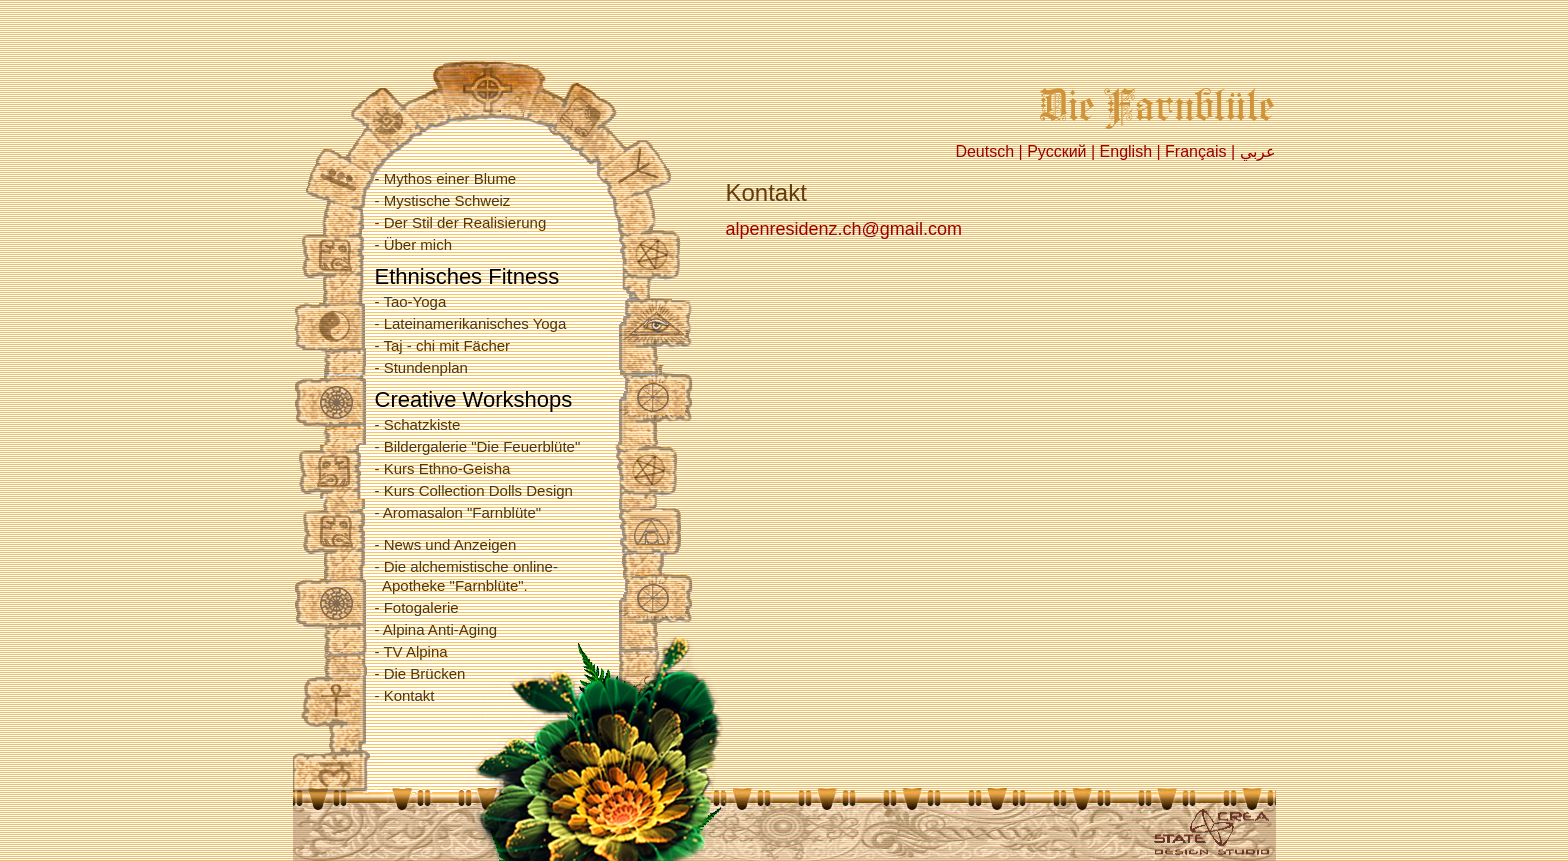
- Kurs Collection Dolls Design (474, 490)
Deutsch (984, 151)
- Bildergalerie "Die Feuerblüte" (478, 446)
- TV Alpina (411, 651)
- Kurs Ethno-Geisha (443, 468)
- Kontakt (405, 695)
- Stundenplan (421, 367)
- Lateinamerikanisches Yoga (471, 323)
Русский (1056, 151)
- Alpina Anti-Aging (436, 629)
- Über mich (414, 244)
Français (1195, 151)
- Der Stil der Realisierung (461, 222)
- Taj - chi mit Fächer (443, 345)
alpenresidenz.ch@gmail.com (844, 229)
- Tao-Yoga (411, 301)
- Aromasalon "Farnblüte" (458, 512)
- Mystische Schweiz (443, 200)
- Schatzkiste (418, 424)
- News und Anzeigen (446, 544)
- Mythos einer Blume (446, 178)
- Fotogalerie (417, 607)
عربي (1258, 151)
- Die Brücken (420, 673)
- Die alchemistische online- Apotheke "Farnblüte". (466, 576)
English (1126, 151)
